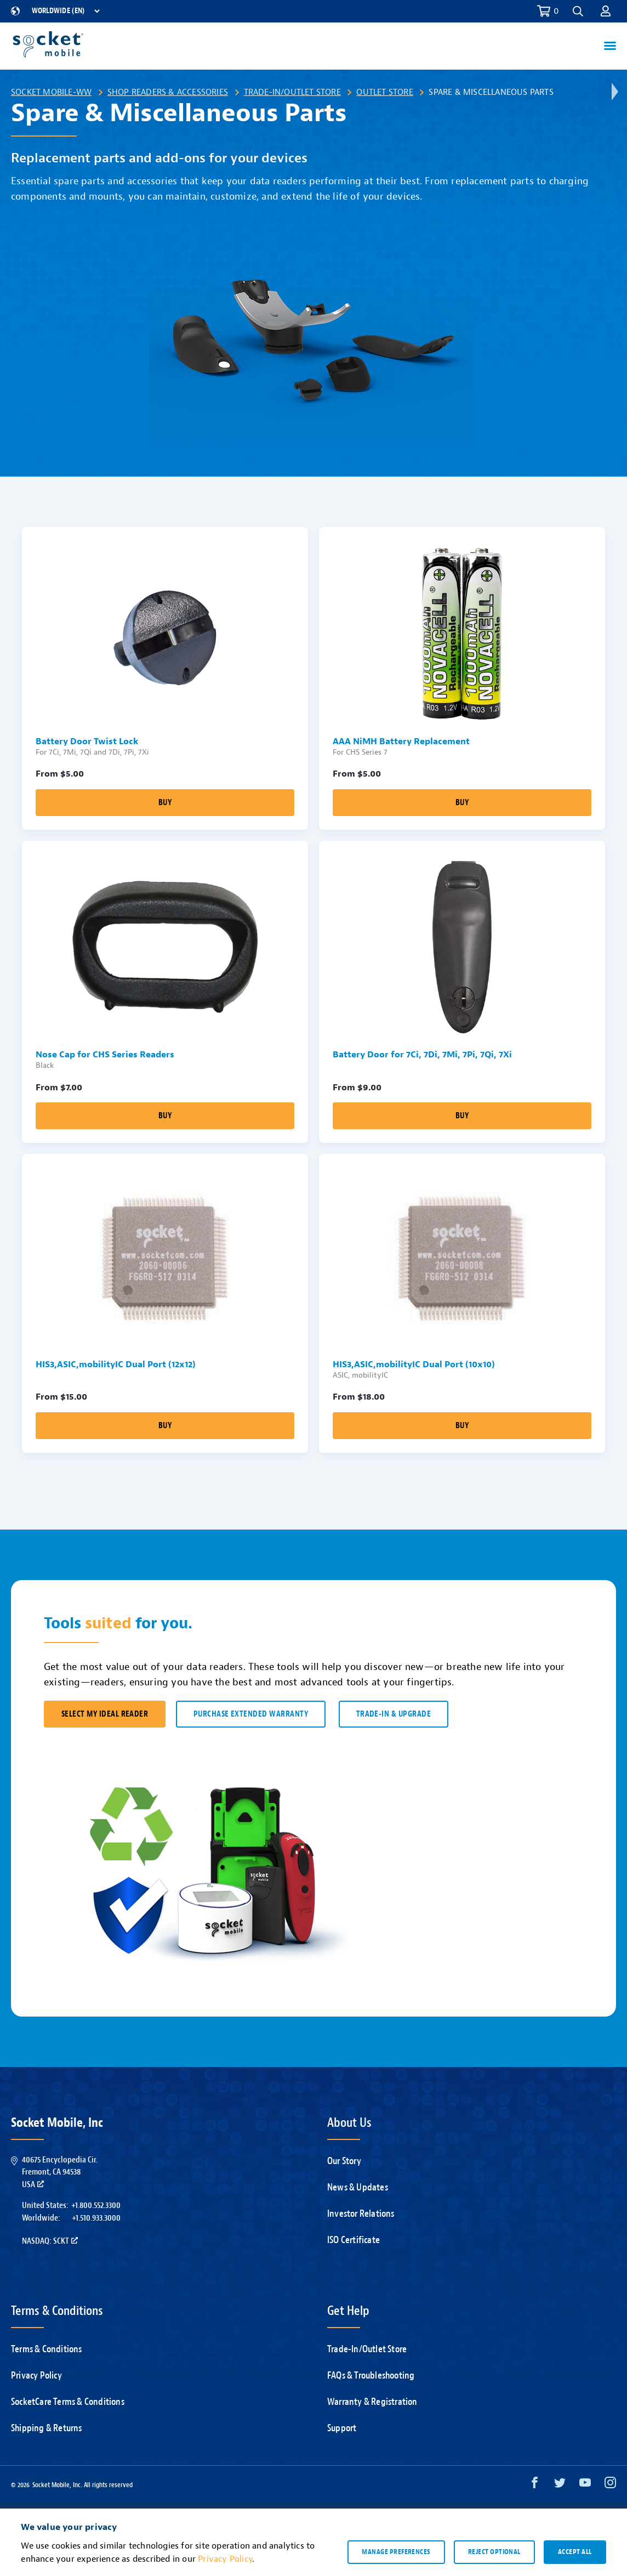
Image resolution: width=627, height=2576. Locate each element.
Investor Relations (361, 2213)
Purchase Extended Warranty (250, 1714)
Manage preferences (396, 2551)
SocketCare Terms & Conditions (67, 2402)
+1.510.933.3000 (96, 2217)
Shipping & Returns (46, 2428)
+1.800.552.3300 (96, 2205)
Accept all (575, 2551)
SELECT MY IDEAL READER (104, 1714)
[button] (578, 11)
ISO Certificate (353, 2240)
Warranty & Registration (372, 2402)
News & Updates (357, 2187)
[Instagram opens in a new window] (610, 2485)
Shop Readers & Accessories (167, 92)
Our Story (344, 2161)
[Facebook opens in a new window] (534, 2485)
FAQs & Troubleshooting (370, 2375)
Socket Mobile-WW (51, 92)
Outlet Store (384, 92)
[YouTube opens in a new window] (585, 2485)
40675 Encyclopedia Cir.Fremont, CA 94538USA (60, 2172)
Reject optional (494, 2551)
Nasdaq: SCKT (50, 2240)
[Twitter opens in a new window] (560, 2485)
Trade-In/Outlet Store (292, 92)
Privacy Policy (36, 2375)
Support (341, 2428)
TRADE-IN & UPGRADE (393, 1714)
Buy (165, 802)
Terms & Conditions (46, 2349)
